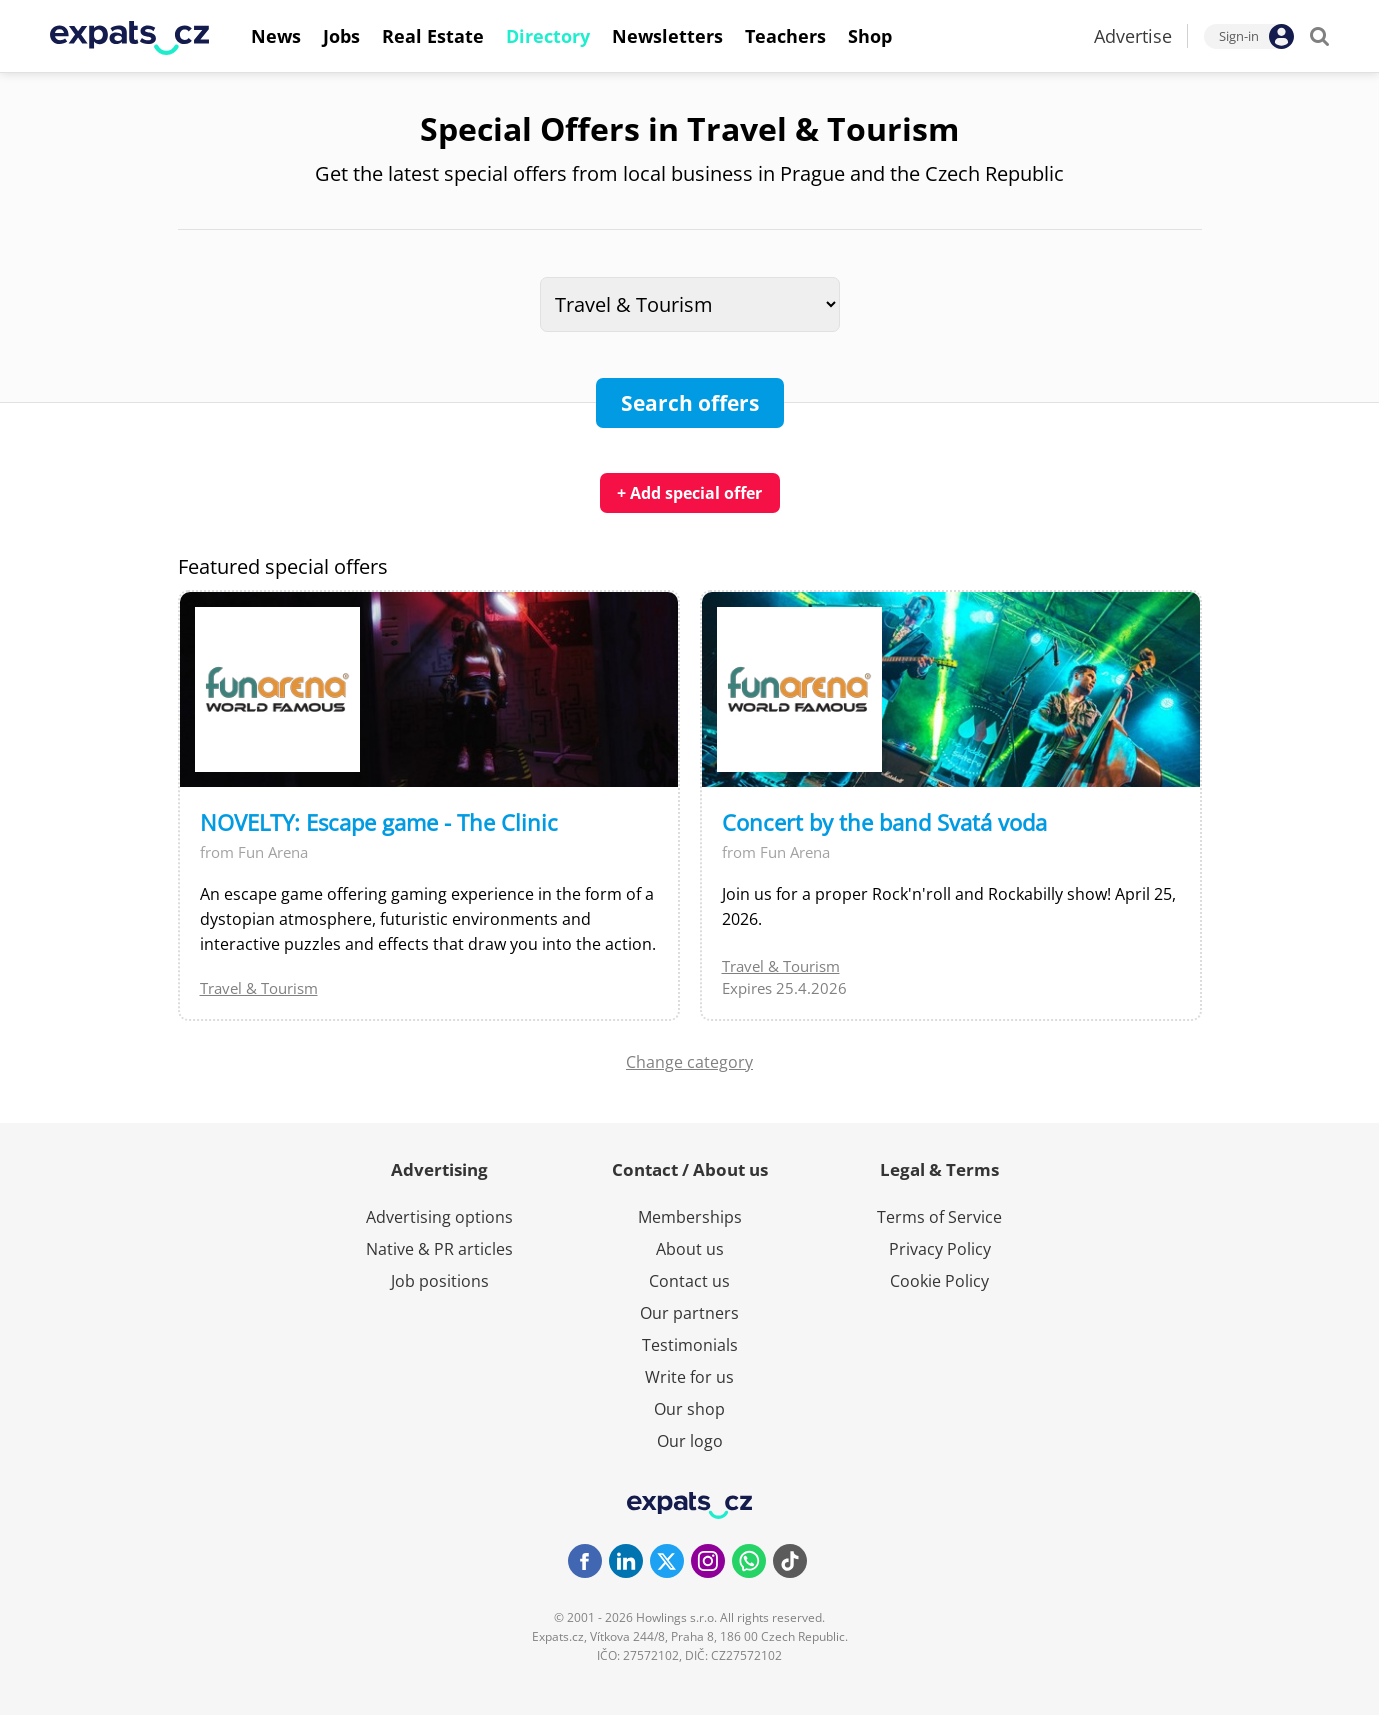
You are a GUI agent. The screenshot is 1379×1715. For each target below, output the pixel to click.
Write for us (689, 1377)
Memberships (690, 1217)
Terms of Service (939, 1217)
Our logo (690, 1441)
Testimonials (690, 1345)
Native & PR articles (439, 1249)
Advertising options (439, 1217)
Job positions (440, 1281)
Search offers (690, 403)
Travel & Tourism (259, 988)
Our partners (689, 1313)
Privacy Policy (940, 1249)
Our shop (689, 1409)
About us (690, 1249)
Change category (689, 1062)
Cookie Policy (939, 1281)
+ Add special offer (689, 493)
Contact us (689, 1281)
